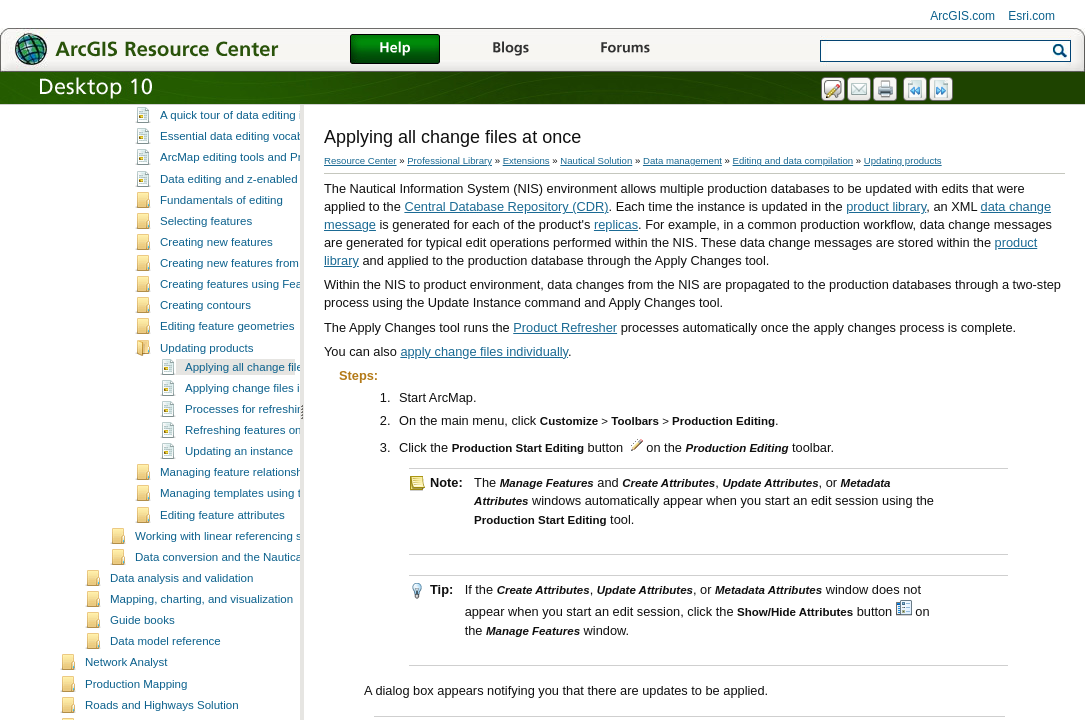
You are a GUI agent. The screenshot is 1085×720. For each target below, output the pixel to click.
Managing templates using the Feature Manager (282, 564)
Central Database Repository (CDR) (506, 206)
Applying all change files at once (267, 438)
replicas (616, 224)
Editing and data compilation (207, 146)
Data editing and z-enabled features (251, 250)
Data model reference (165, 712)
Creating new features (216, 313)
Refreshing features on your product (277, 501)
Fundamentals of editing (221, 271)
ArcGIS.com (962, 16)
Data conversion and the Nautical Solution (242, 628)
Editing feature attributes (222, 586)
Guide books (142, 691)
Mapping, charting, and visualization (201, 670)
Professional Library (449, 160)
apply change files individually (484, 351)
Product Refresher (565, 327)
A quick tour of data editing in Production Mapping (287, 186)
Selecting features (206, 292)
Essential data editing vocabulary (244, 207)
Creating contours (205, 376)
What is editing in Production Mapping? (260, 165)
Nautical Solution (596, 160)
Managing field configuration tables (224, 125)
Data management (682, 160)
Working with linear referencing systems (236, 607)
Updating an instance (239, 522)
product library (886, 206)
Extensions (526, 160)
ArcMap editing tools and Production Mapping (276, 228)
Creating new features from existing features (273, 334)
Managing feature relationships (238, 543)
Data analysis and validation (181, 649)
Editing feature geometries (227, 397)
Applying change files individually (269, 459)
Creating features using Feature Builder (260, 355)
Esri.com (1031, 16)
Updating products (206, 419)
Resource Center (360, 160)
